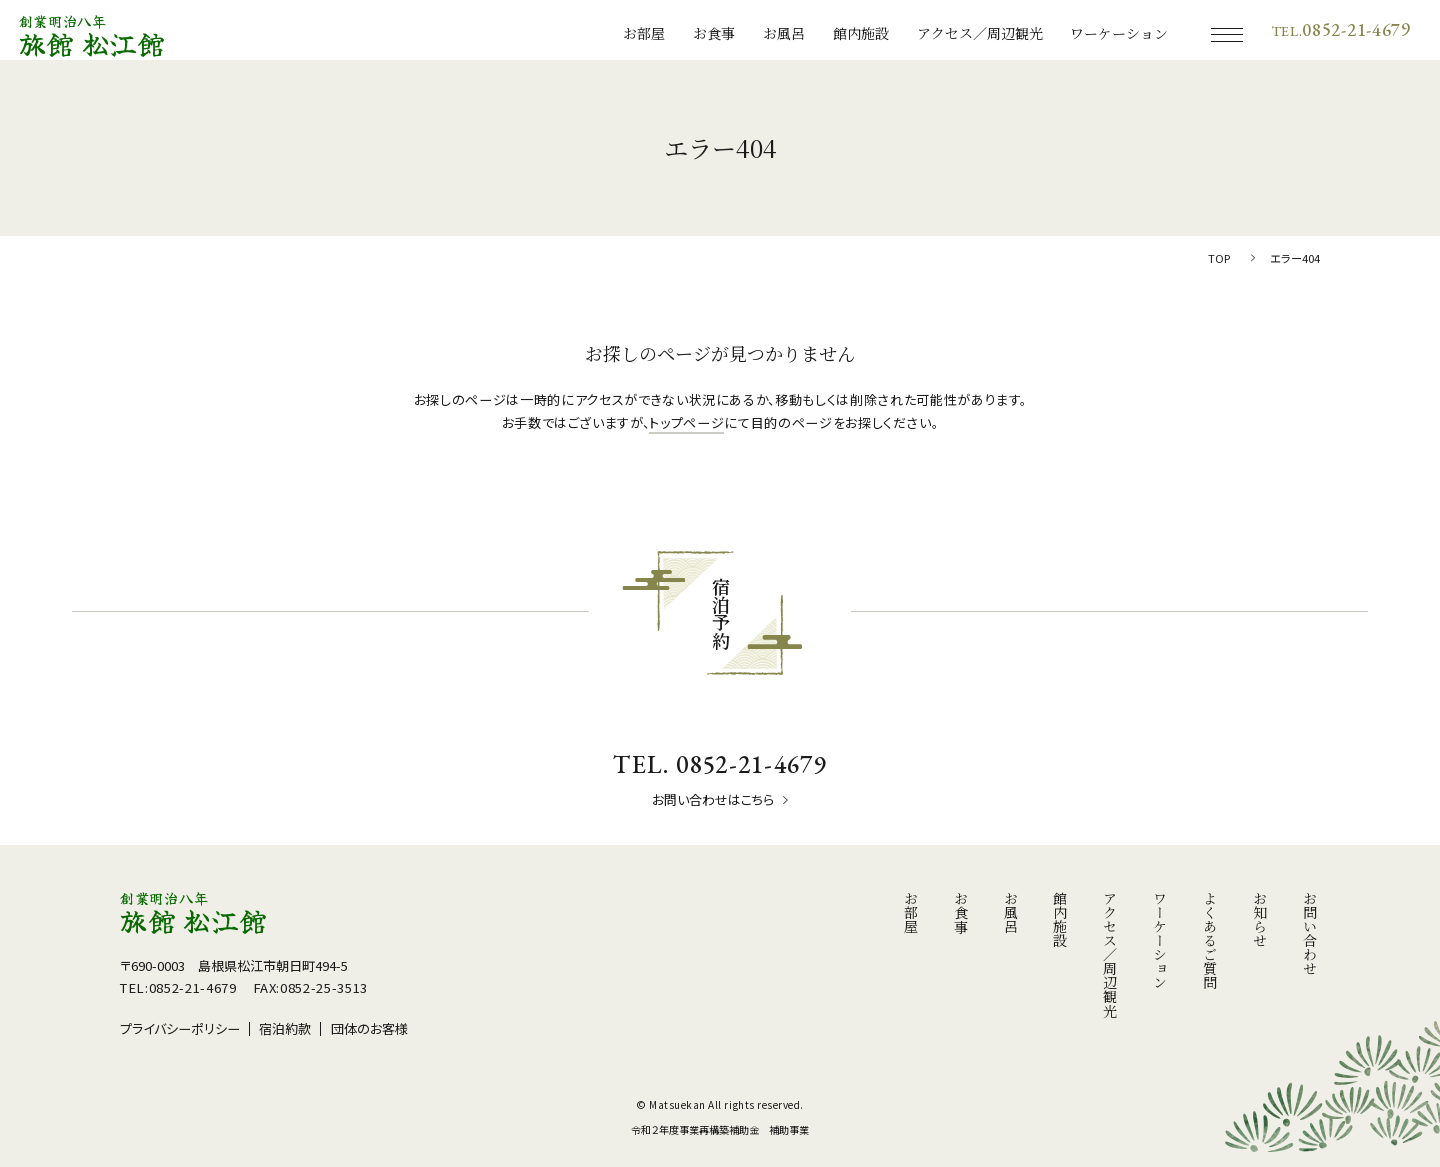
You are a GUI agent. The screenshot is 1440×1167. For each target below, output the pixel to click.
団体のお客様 (369, 1028)
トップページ (686, 422)
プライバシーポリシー (180, 1028)
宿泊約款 (285, 1028)
